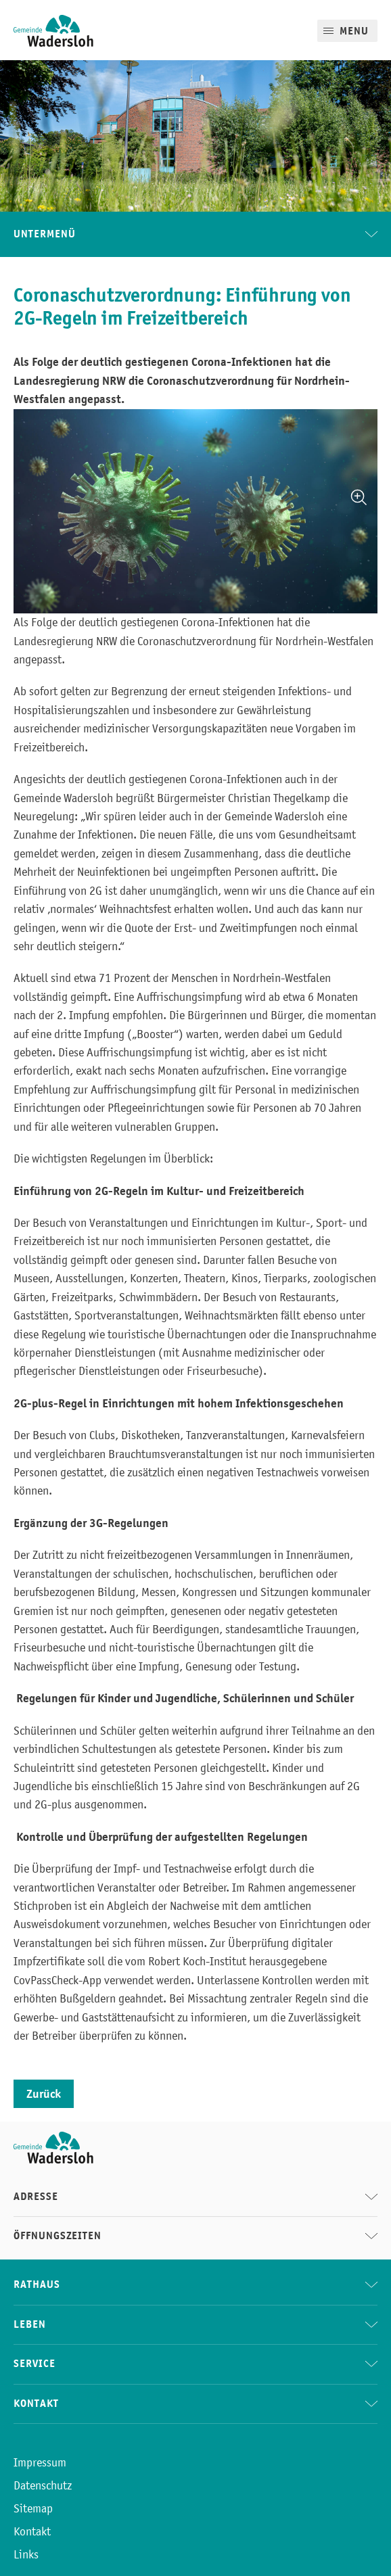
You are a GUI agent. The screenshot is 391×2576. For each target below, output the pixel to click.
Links (26, 2554)
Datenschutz (43, 2485)
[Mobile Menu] (347, 31)
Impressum (40, 2462)
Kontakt (32, 2531)
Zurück (43, 2093)
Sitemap (33, 2508)
